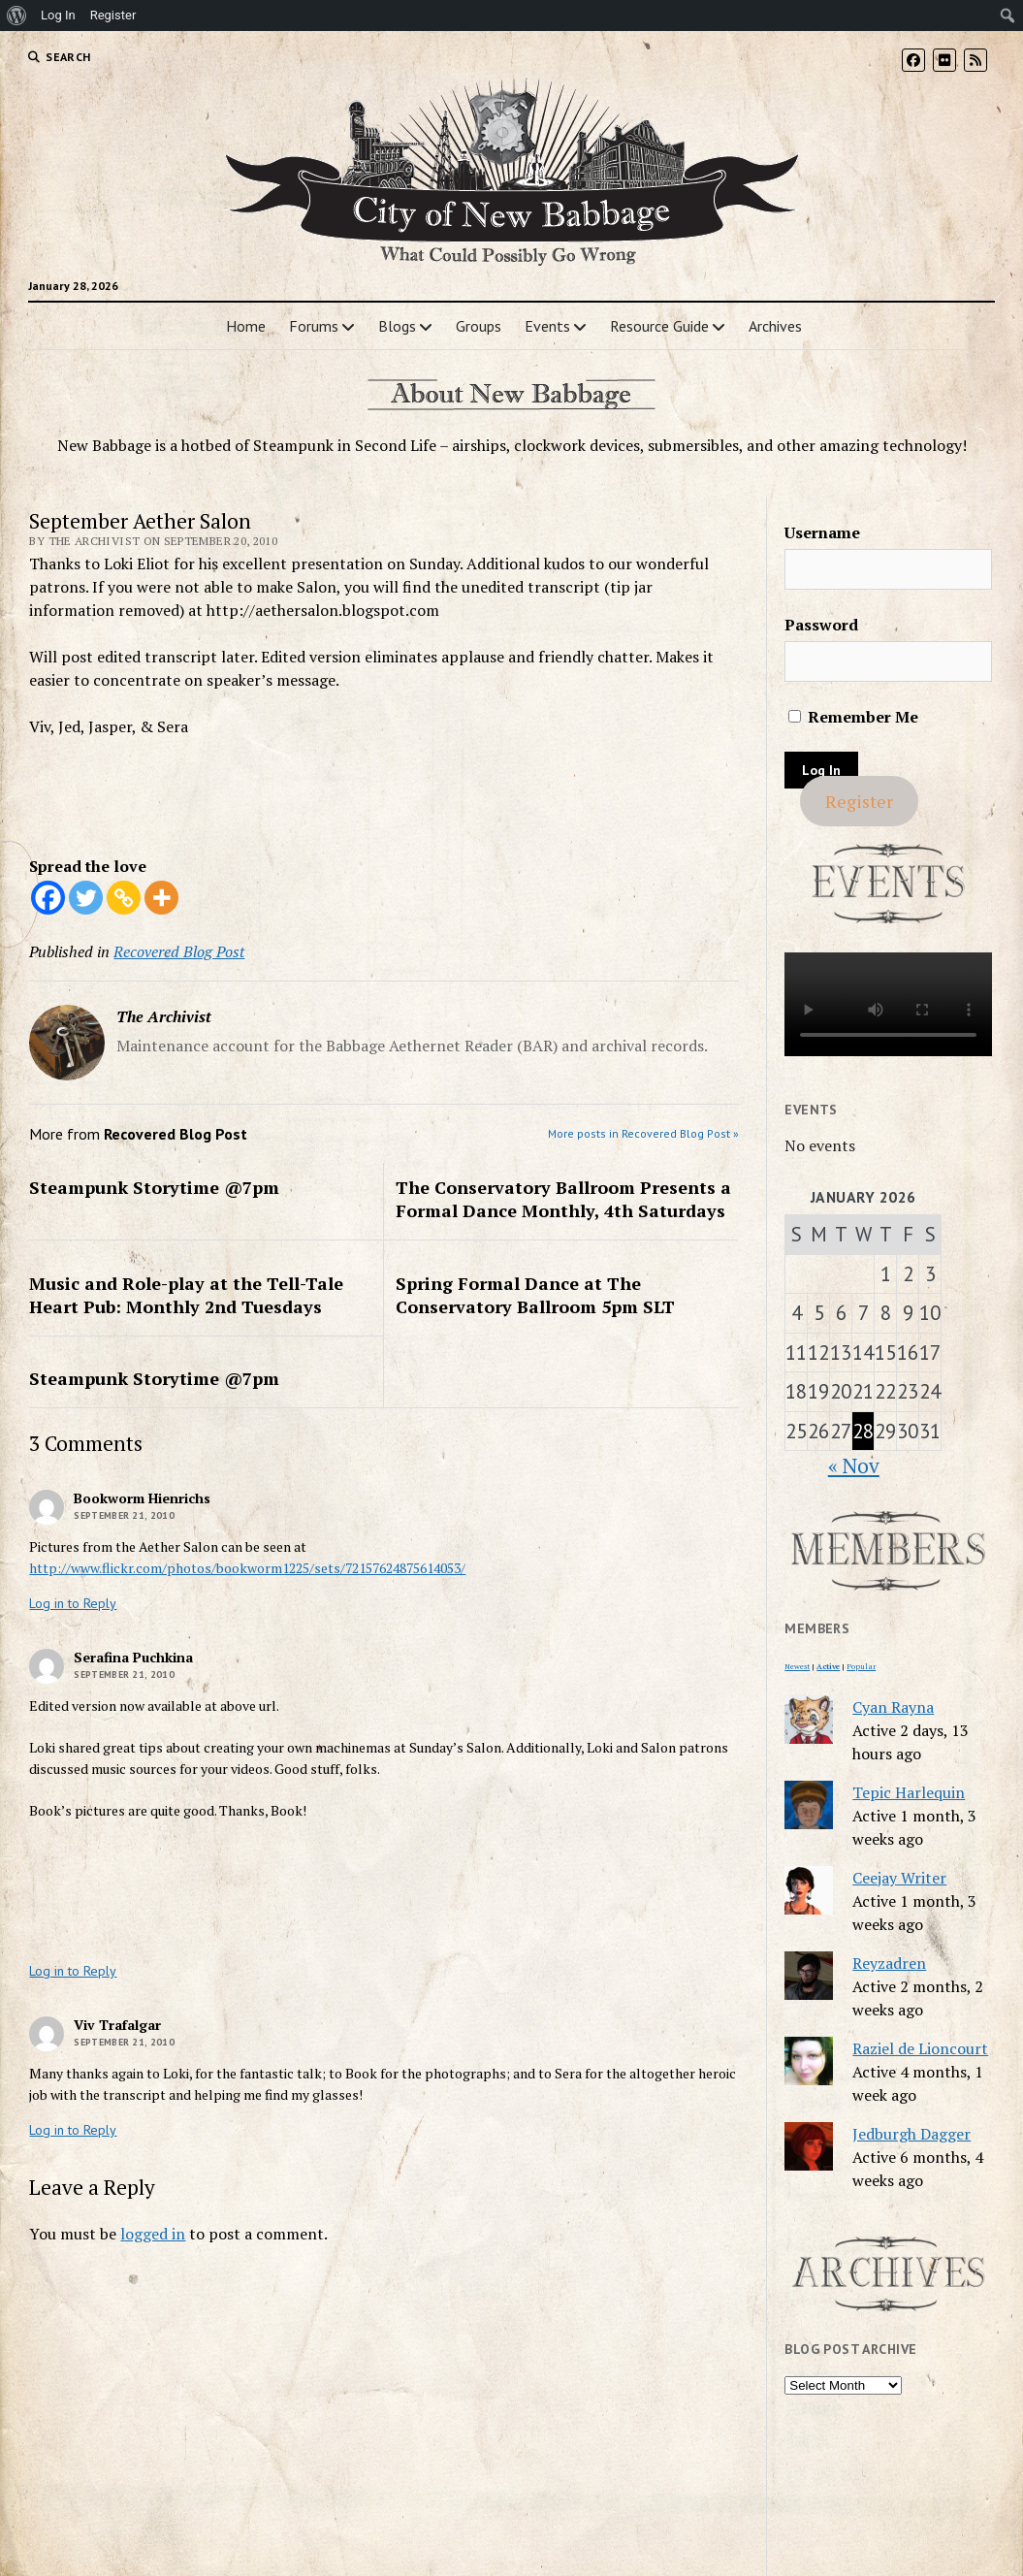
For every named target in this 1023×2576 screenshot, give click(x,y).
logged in (152, 2233)
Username (822, 532)
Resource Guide (659, 326)
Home (246, 326)
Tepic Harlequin (908, 1792)
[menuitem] (17, 15)
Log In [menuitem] (58, 15)
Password (821, 624)
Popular (861, 1666)
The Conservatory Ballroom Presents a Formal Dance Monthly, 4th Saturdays (563, 1198)
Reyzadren (889, 1963)
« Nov (853, 1465)
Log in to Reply (72, 1603)
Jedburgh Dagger (911, 2133)
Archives (775, 326)
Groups (478, 326)
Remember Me (853, 716)
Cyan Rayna (893, 1707)
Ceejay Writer (899, 1877)
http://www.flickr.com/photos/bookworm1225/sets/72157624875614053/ (247, 1568)
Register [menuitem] (113, 15)
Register (859, 801)
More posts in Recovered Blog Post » (643, 1133)
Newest (797, 1666)
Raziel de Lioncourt (920, 2048)
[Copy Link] (124, 898)
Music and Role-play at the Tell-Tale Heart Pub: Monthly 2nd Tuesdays (186, 1295)
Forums (313, 326)
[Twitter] (86, 898)
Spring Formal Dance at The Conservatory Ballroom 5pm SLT (535, 1295)
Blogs (397, 326)
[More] (161, 898)
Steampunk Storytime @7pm (154, 1187)
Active (828, 1666)
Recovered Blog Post (178, 951)
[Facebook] (48, 898)
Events (547, 326)
